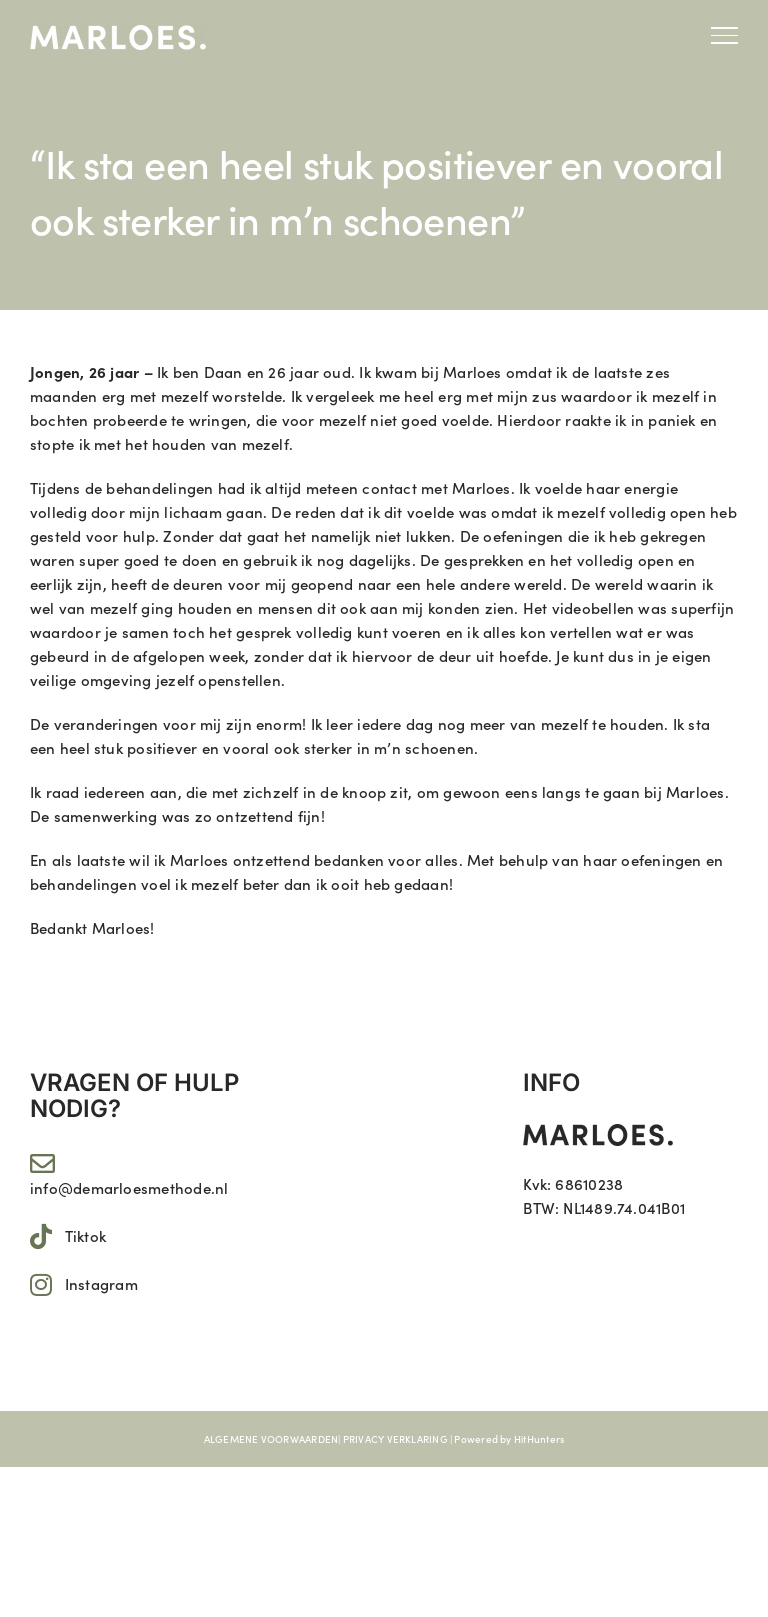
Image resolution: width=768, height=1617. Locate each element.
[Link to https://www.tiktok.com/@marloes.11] (41, 1236)
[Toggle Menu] (724, 35)
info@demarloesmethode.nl (129, 1187)
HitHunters (539, 1439)
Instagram (101, 1283)
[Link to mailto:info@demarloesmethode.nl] (42, 1163)
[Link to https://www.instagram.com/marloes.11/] (41, 1284)
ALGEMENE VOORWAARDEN (271, 1439)
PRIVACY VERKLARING (395, 1439)
